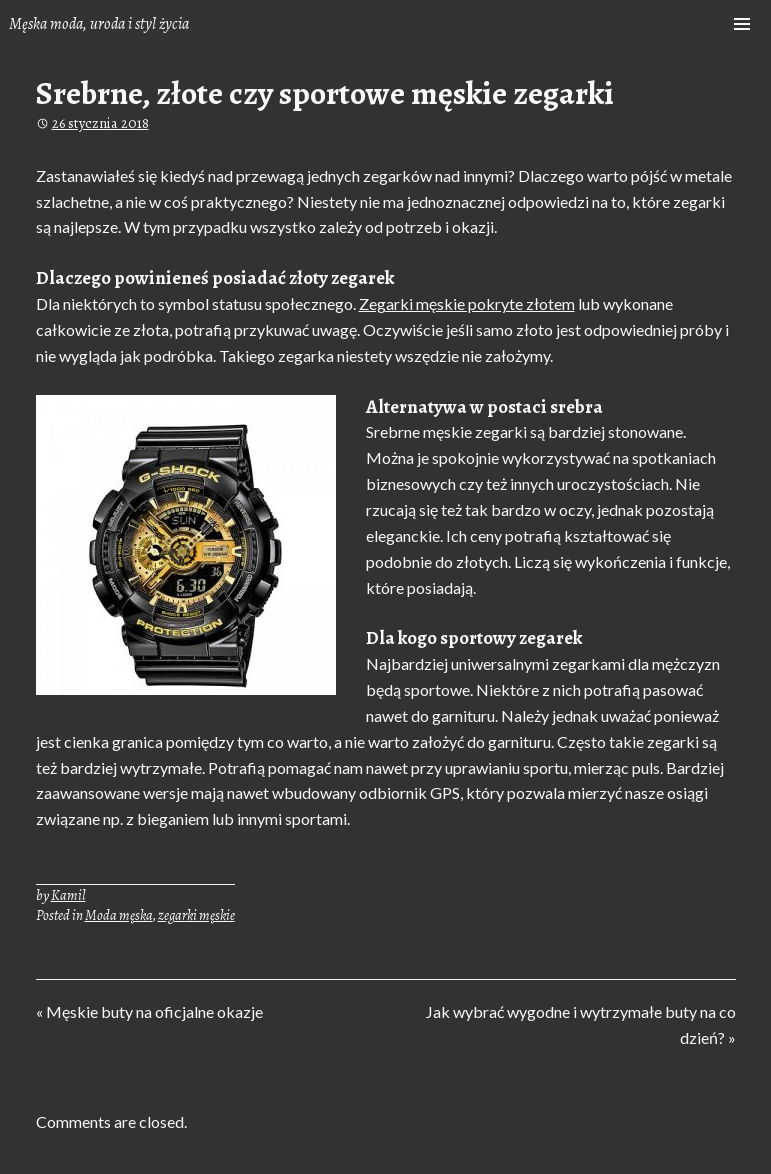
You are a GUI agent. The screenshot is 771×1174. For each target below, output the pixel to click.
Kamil (68, 895)
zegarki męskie (196, 915)
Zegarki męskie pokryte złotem (467, 303)
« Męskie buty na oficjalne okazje (149, 1014)
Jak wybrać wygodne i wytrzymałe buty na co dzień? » (580, 1022)
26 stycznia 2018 (100, 123)
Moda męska (119, 915)
